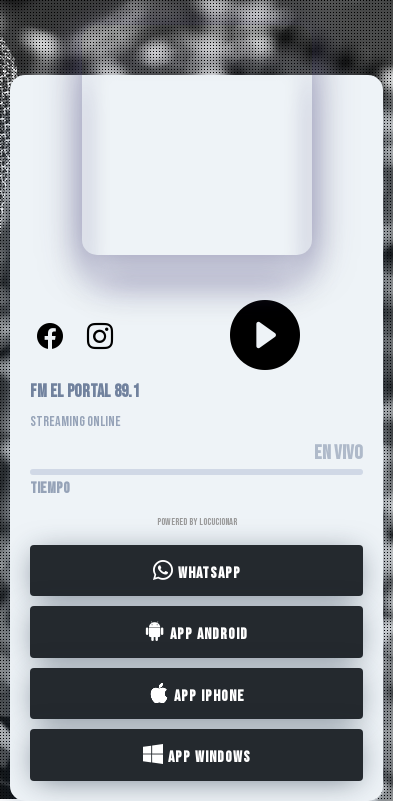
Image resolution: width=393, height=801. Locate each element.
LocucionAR (218, 522)
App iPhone (197, 694)
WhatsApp (197, 571)
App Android (196, 633)
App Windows (197, 756)
